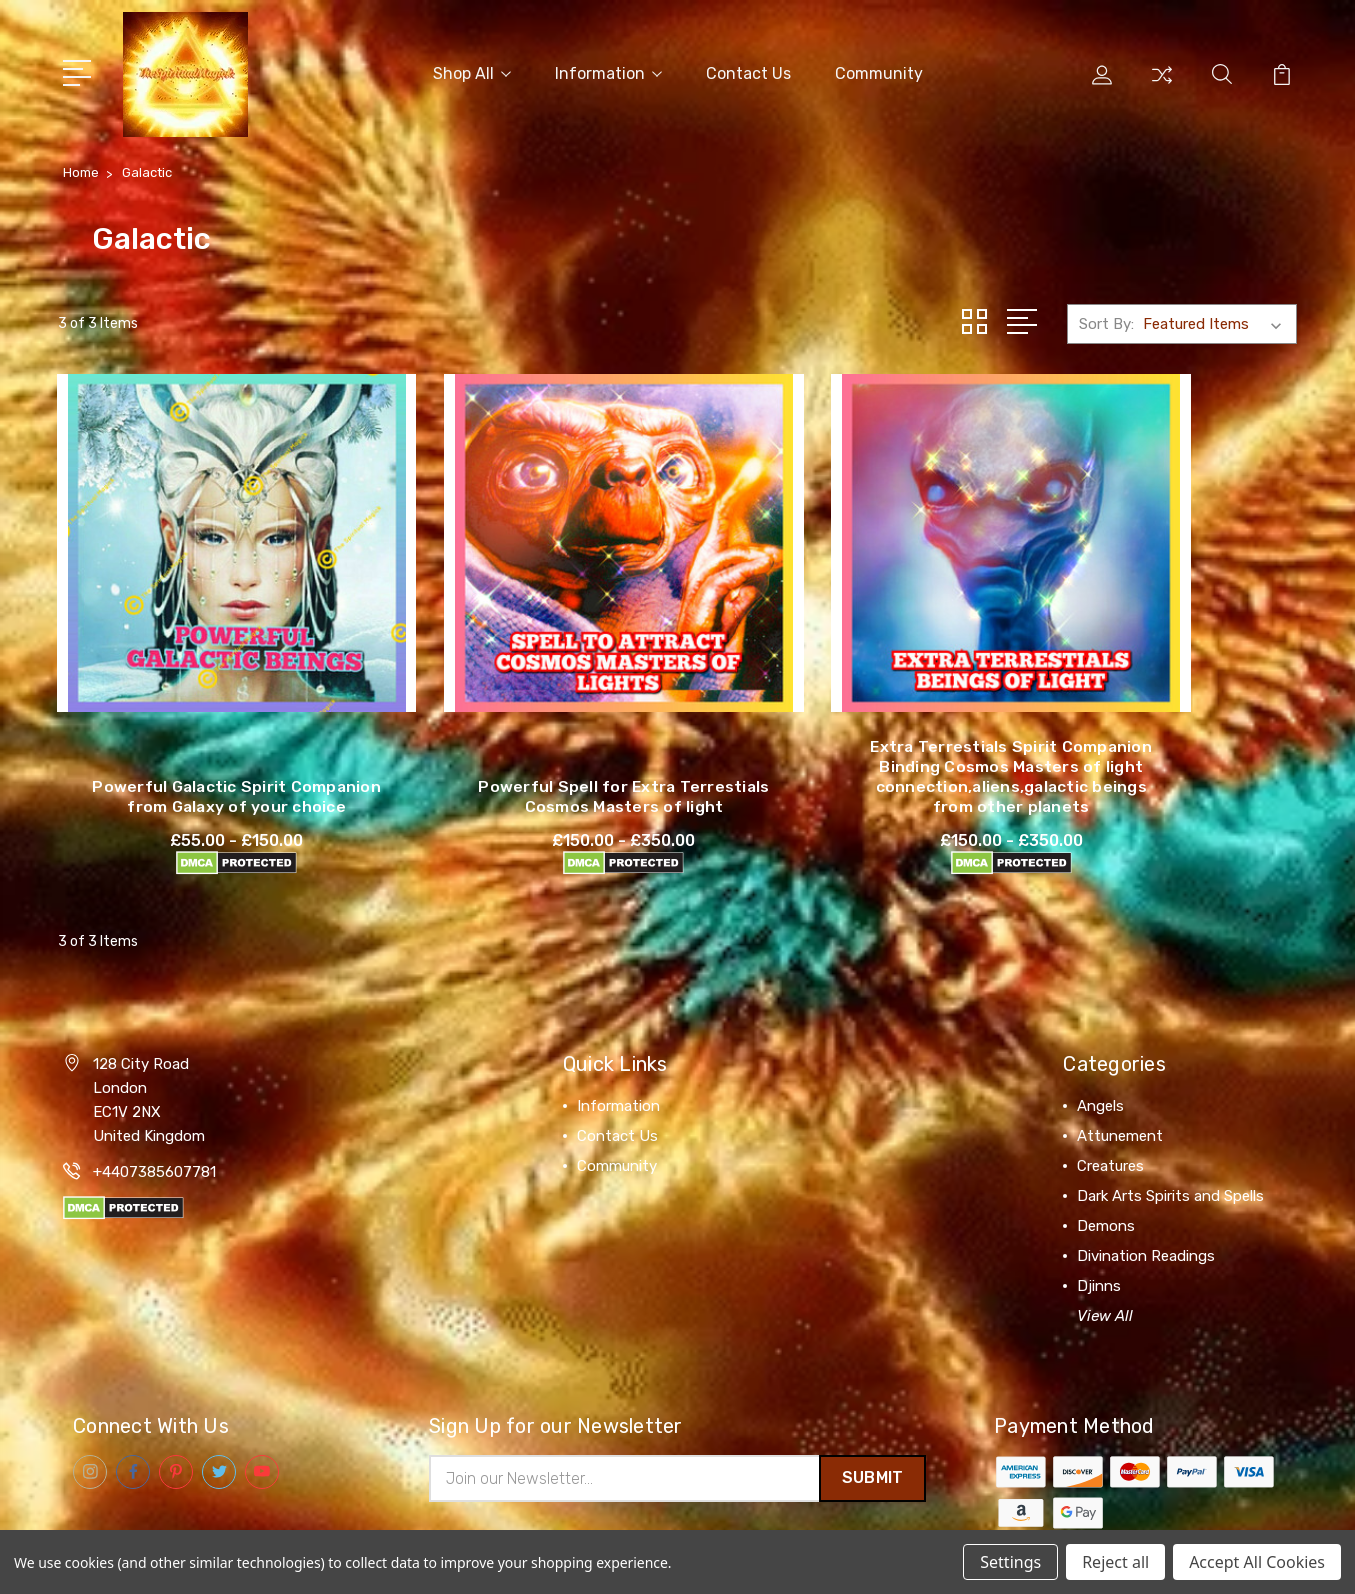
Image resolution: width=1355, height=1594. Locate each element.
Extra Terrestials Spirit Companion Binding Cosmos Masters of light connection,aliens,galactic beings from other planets (836, 731)
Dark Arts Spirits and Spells (1170, 1161)
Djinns (1099, 1251)
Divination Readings (1146, 1221)
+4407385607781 (154, 1137)
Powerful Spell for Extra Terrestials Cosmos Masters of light (519, 751)
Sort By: (1106, 320)
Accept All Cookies (1257, 1562)
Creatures (1110, 1131)
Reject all (1115, 1562)
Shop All (472, 71)
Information (608, 71)
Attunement (1120, 1101)
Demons (1106, 1191)
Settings (1010, 1562)
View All (1105, 1281)
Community (879, 71)
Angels (1100, 1071)
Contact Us (748, 71)
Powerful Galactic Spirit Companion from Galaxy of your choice (201, 751)
